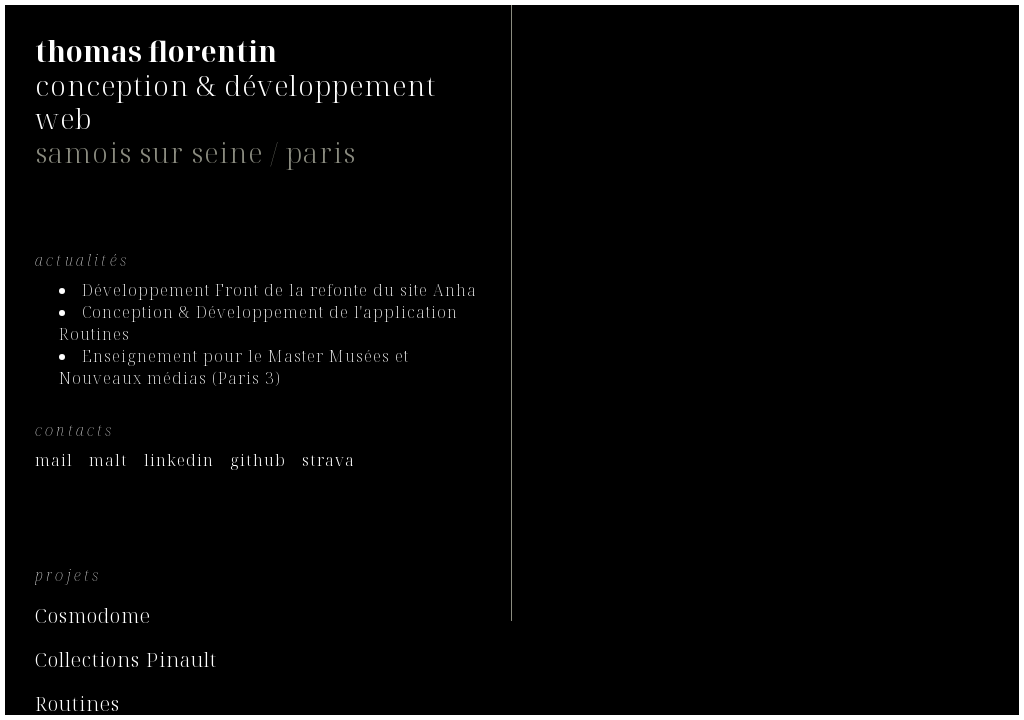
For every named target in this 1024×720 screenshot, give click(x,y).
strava (328, 460)
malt (108, 460)
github (258, 460)
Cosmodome (93, 615)
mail (54, 460)
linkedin (179, 460)
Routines (77, 703)
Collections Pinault (126, 659)
